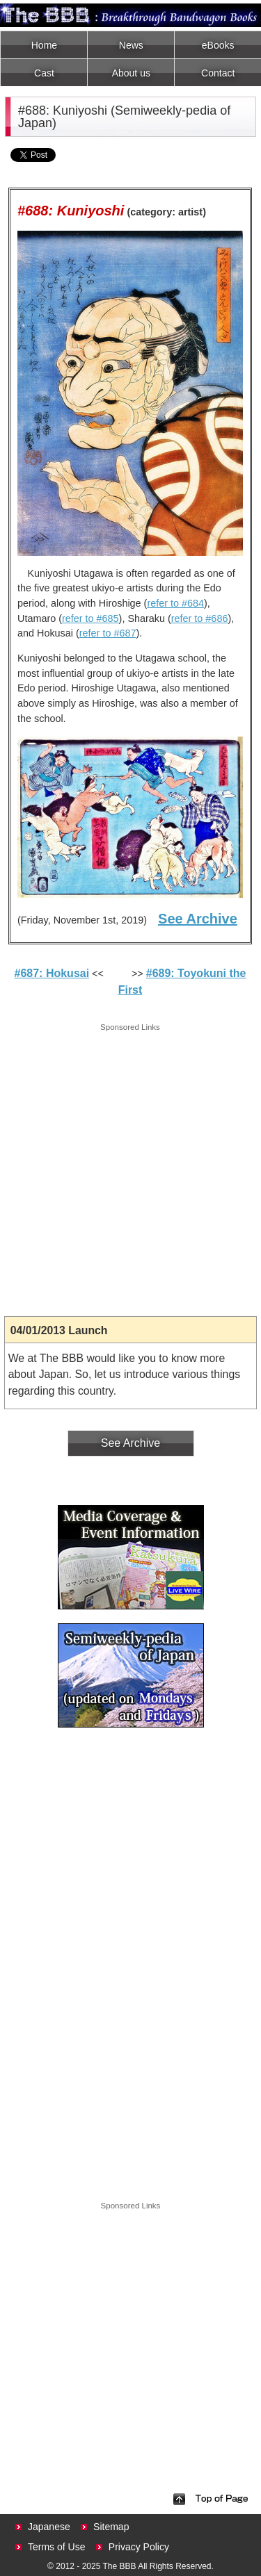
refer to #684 (175, 603)
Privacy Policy (139, 2546)
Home (44, 45)
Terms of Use (56, 2546)
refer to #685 (90, 618)
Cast (44, 73)
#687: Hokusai (52, 973)
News (131, 45)
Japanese (49, 2526)
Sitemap (111, 2526)
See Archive (197, 918)
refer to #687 (107, 633)
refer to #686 (199, 618)
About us (131, 73)
